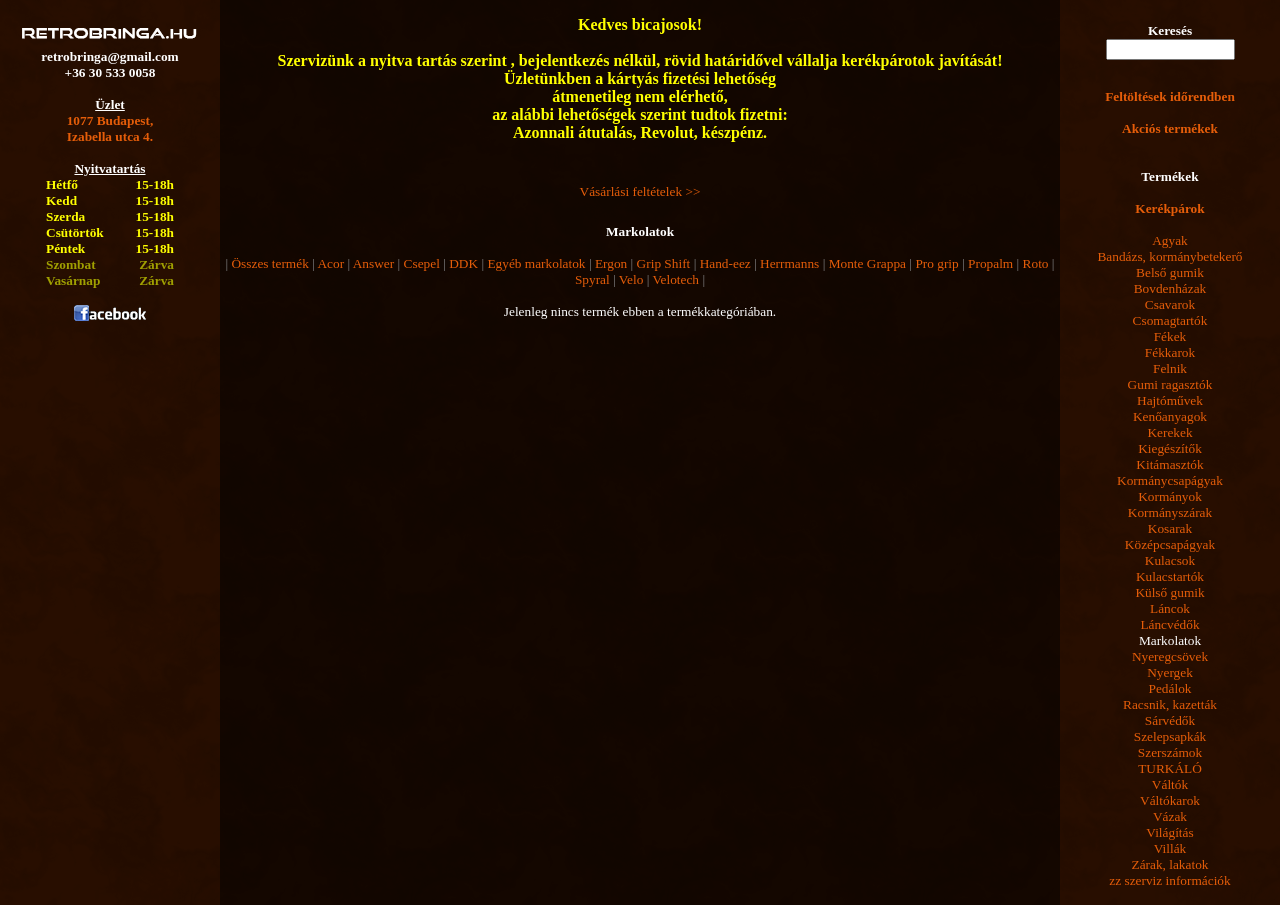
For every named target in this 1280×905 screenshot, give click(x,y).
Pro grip (936, 263)
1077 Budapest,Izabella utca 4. (110, 128)
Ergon (611, 263)
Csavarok (1170, 304)
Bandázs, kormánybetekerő (1169, 256)
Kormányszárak (1170, 512)
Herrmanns (789, 263)
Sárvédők (1170, 720)
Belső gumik (1170, 272)
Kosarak (1170, 528)
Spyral (592, 279)
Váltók (1170, 784)
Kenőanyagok (1170, 416)
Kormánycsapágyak (1170, 480)
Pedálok (1170, 688)
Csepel (422, 263)
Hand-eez (725, 263)
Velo (631, 279)
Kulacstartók (1170, 576)
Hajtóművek (1170, 400)
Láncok (1170, 608)
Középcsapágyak (1170, 544)
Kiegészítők (1170, 448)
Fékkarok (1170, 352)
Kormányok (1170, 496)
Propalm (990, 263)
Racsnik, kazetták (1170, 704)
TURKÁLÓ (1170, 768)
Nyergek (1170, 672)
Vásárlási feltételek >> (640, 191)
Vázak (1170, 816)
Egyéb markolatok (536, 263)
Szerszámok (1170, 752)
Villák (1170, 848)
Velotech (675, 279)
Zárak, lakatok (1170, 864)
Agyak (1170, 240)
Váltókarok (1170, 800)
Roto (1036, 263)
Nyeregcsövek (1170, 656)
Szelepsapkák (1170, 736)
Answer (373, 263)
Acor (330, 263)
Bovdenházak (1170, 288)
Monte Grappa (867, 263)
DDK (463, 263)
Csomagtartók (1170, 320)
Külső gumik (1169, 592)
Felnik (1170, 368)
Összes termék (269, 263)
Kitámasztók (1169, 464)
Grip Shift (664, 263)
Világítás (1169, 832)
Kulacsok (1170, 560)
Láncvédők (1169, 624)
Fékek (1170, 336)
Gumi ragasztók (1170, 384)
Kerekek (1169, 432)
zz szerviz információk (1169, 880)
